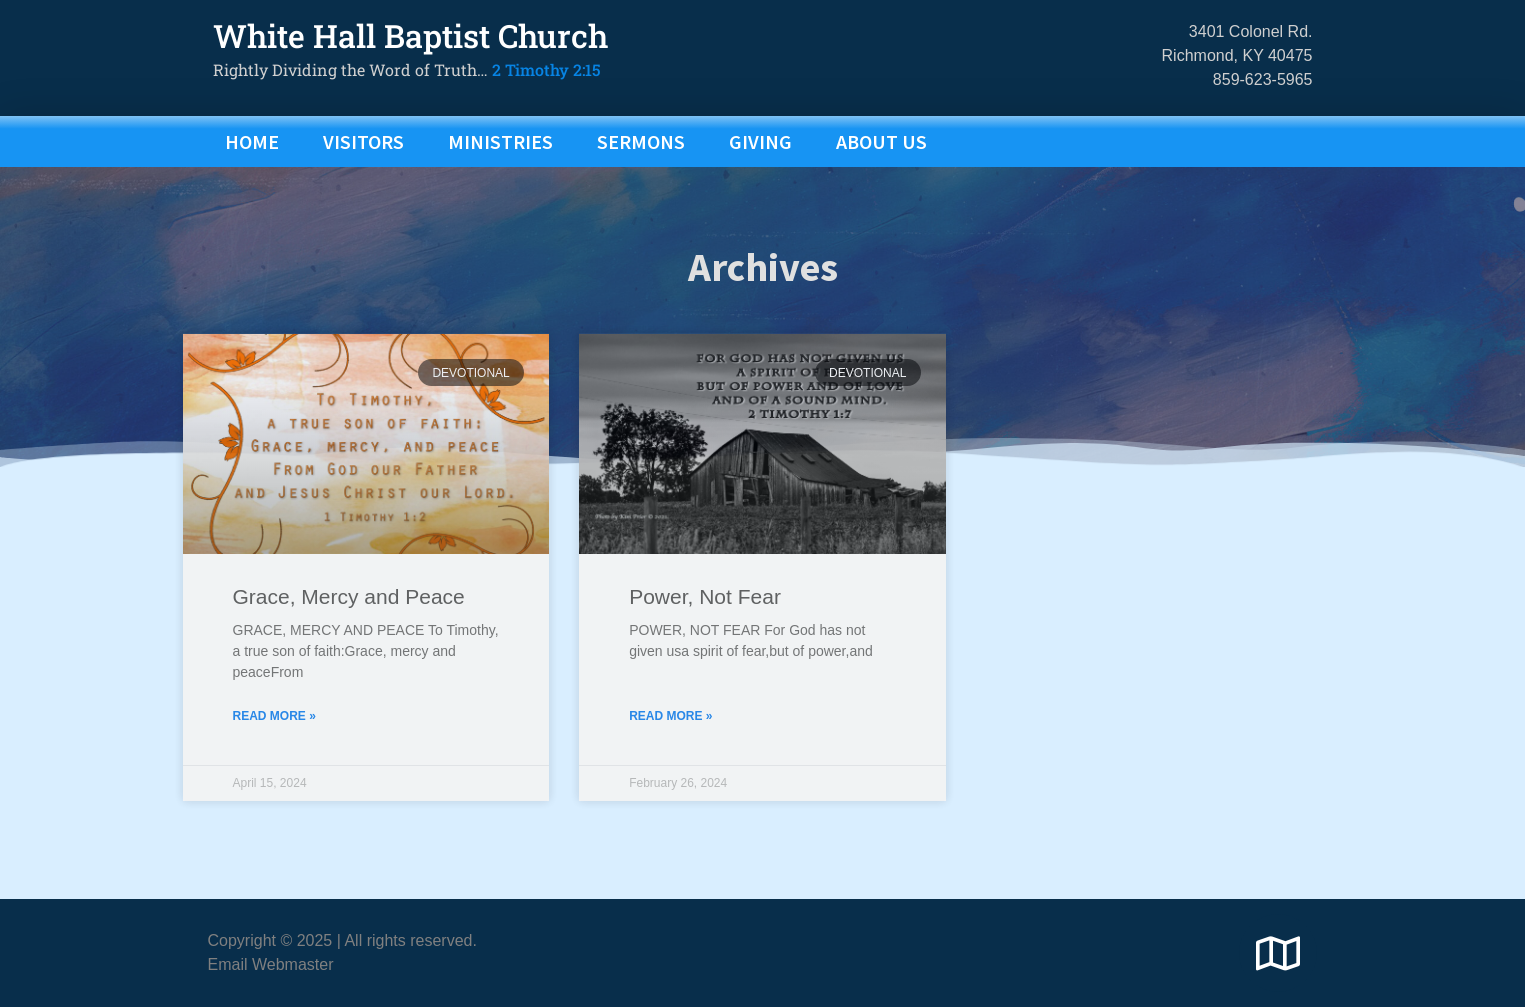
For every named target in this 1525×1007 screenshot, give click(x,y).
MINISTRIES (500, 141)
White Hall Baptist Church (410, 35)
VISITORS (363, 141)
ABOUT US (881, 141)
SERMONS (641, 141)
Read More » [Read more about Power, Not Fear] (670, 753)
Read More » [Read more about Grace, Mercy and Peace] (274, 753)
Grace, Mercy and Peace (349, 634)
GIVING (760, 141)
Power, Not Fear (705, 634)
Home (252, 141)
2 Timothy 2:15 (546, 69)
